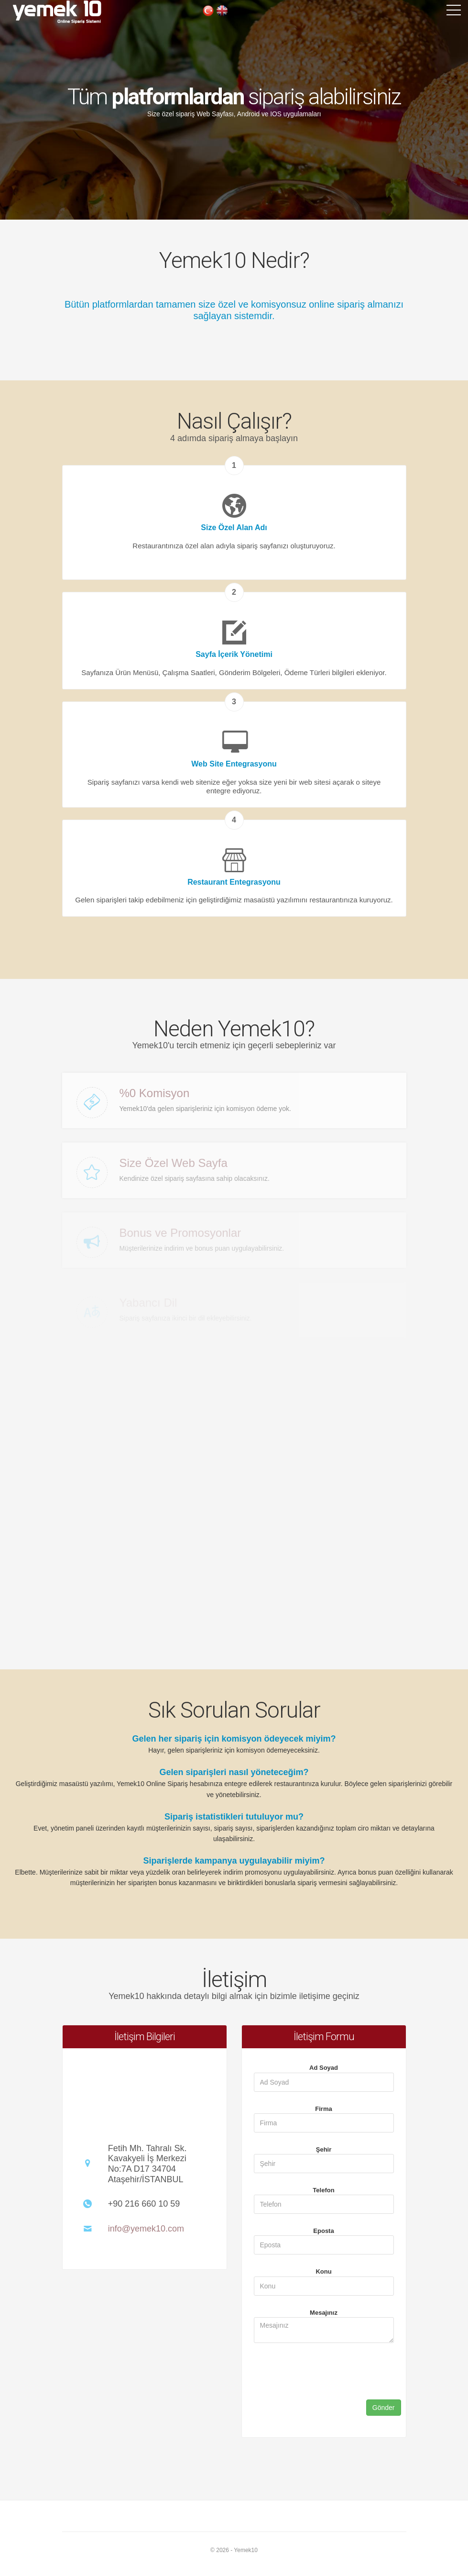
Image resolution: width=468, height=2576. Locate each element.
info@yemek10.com (146, 2228)
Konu (323, 2271)
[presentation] (319, 2388)
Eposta (323, 2230)
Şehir (324, 2149)
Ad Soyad (323, 2067)
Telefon (323, 2190)
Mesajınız (323, 2312)
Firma (323, 2108)
